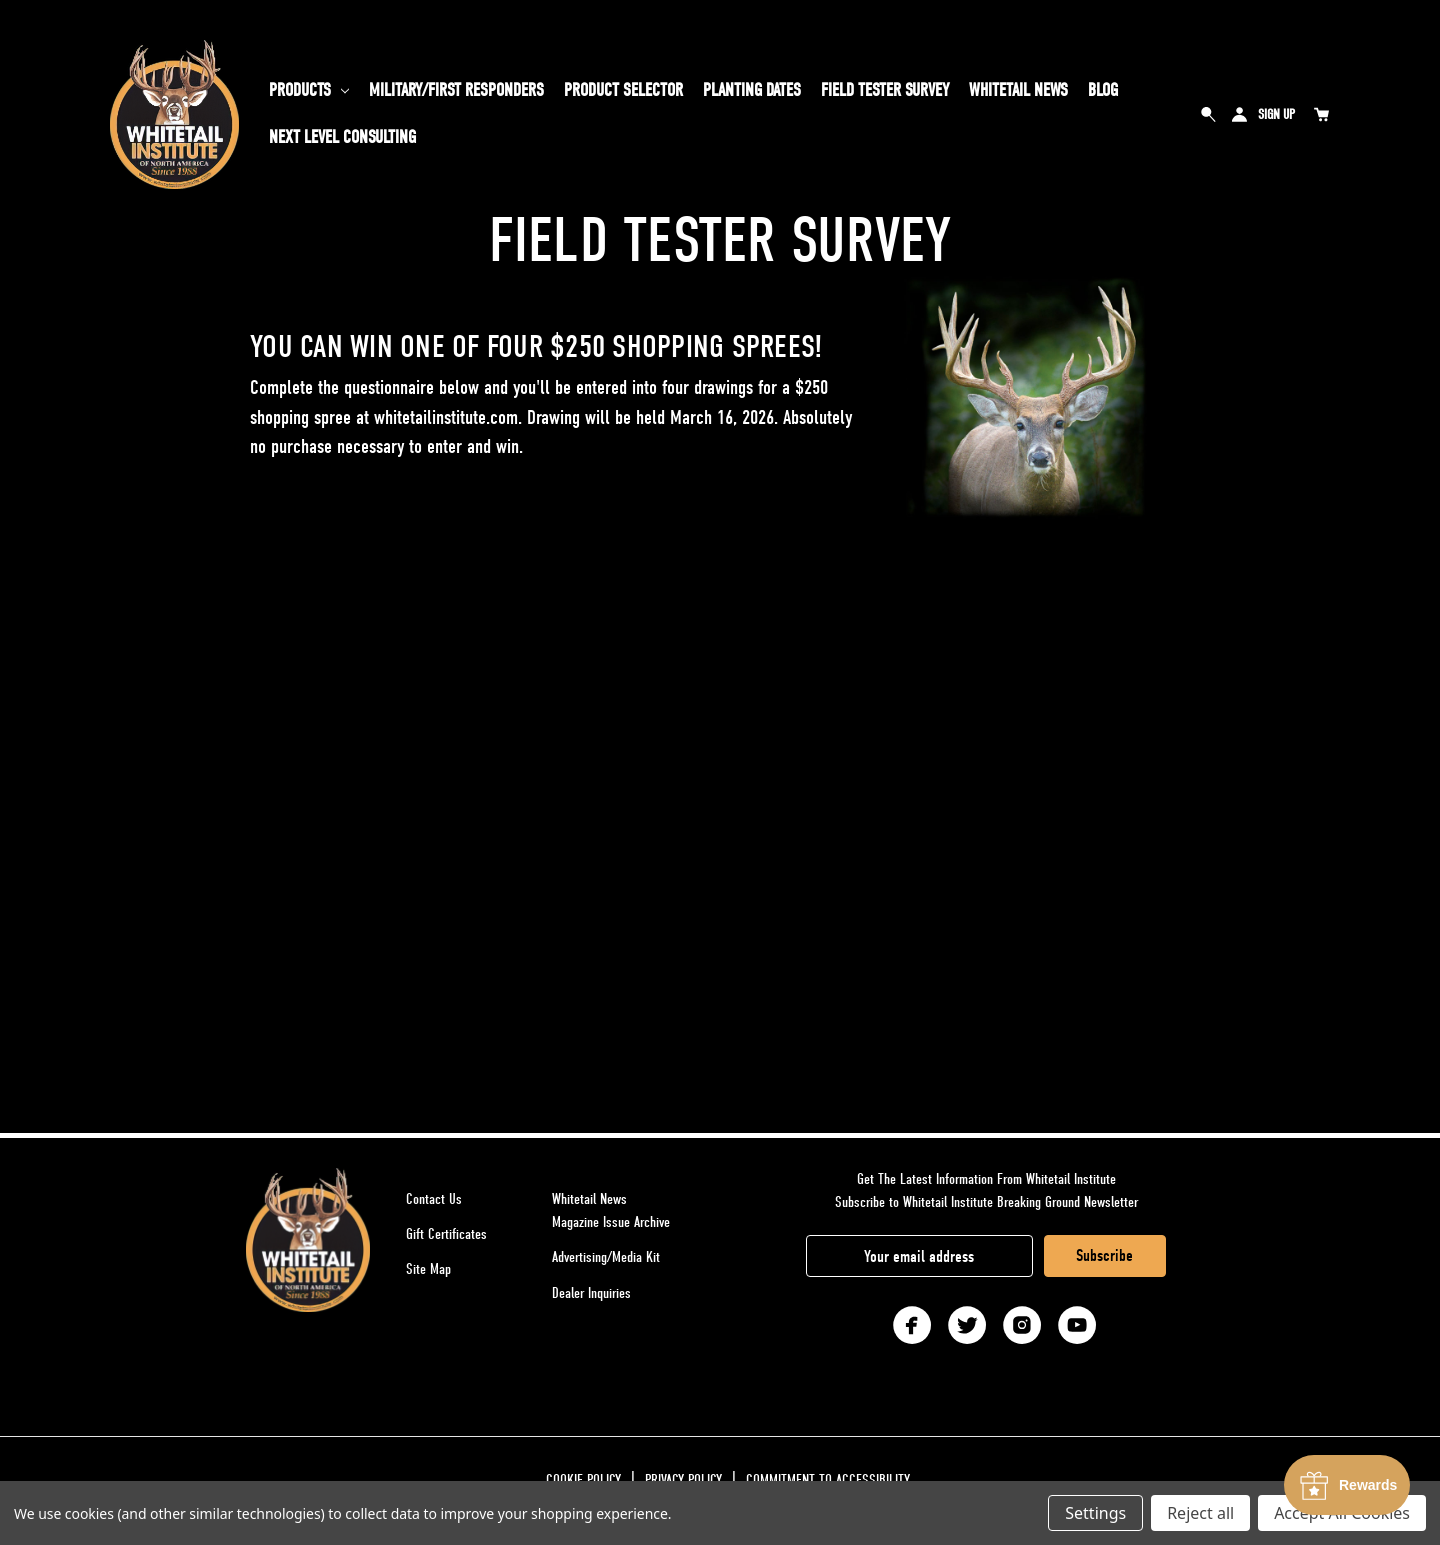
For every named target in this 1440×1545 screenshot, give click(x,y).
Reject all (1200, 1513)
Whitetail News (1018, 90)
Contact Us (434, 1199)
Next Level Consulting (342, 137)
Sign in (1239, 114)
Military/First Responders (456, 90)
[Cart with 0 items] (1321, 114)
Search (1209, 114)
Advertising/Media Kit (606, 1257)
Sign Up (1276, 114)
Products (309, 90)
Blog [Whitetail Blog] (1103, 90)
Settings (1095, 1513)
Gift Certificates (446, 1234)
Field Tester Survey (885, 90)
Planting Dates (752, 90)
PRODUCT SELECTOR (623, 90)
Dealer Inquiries (591, 1293)
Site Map (428, 1269)
